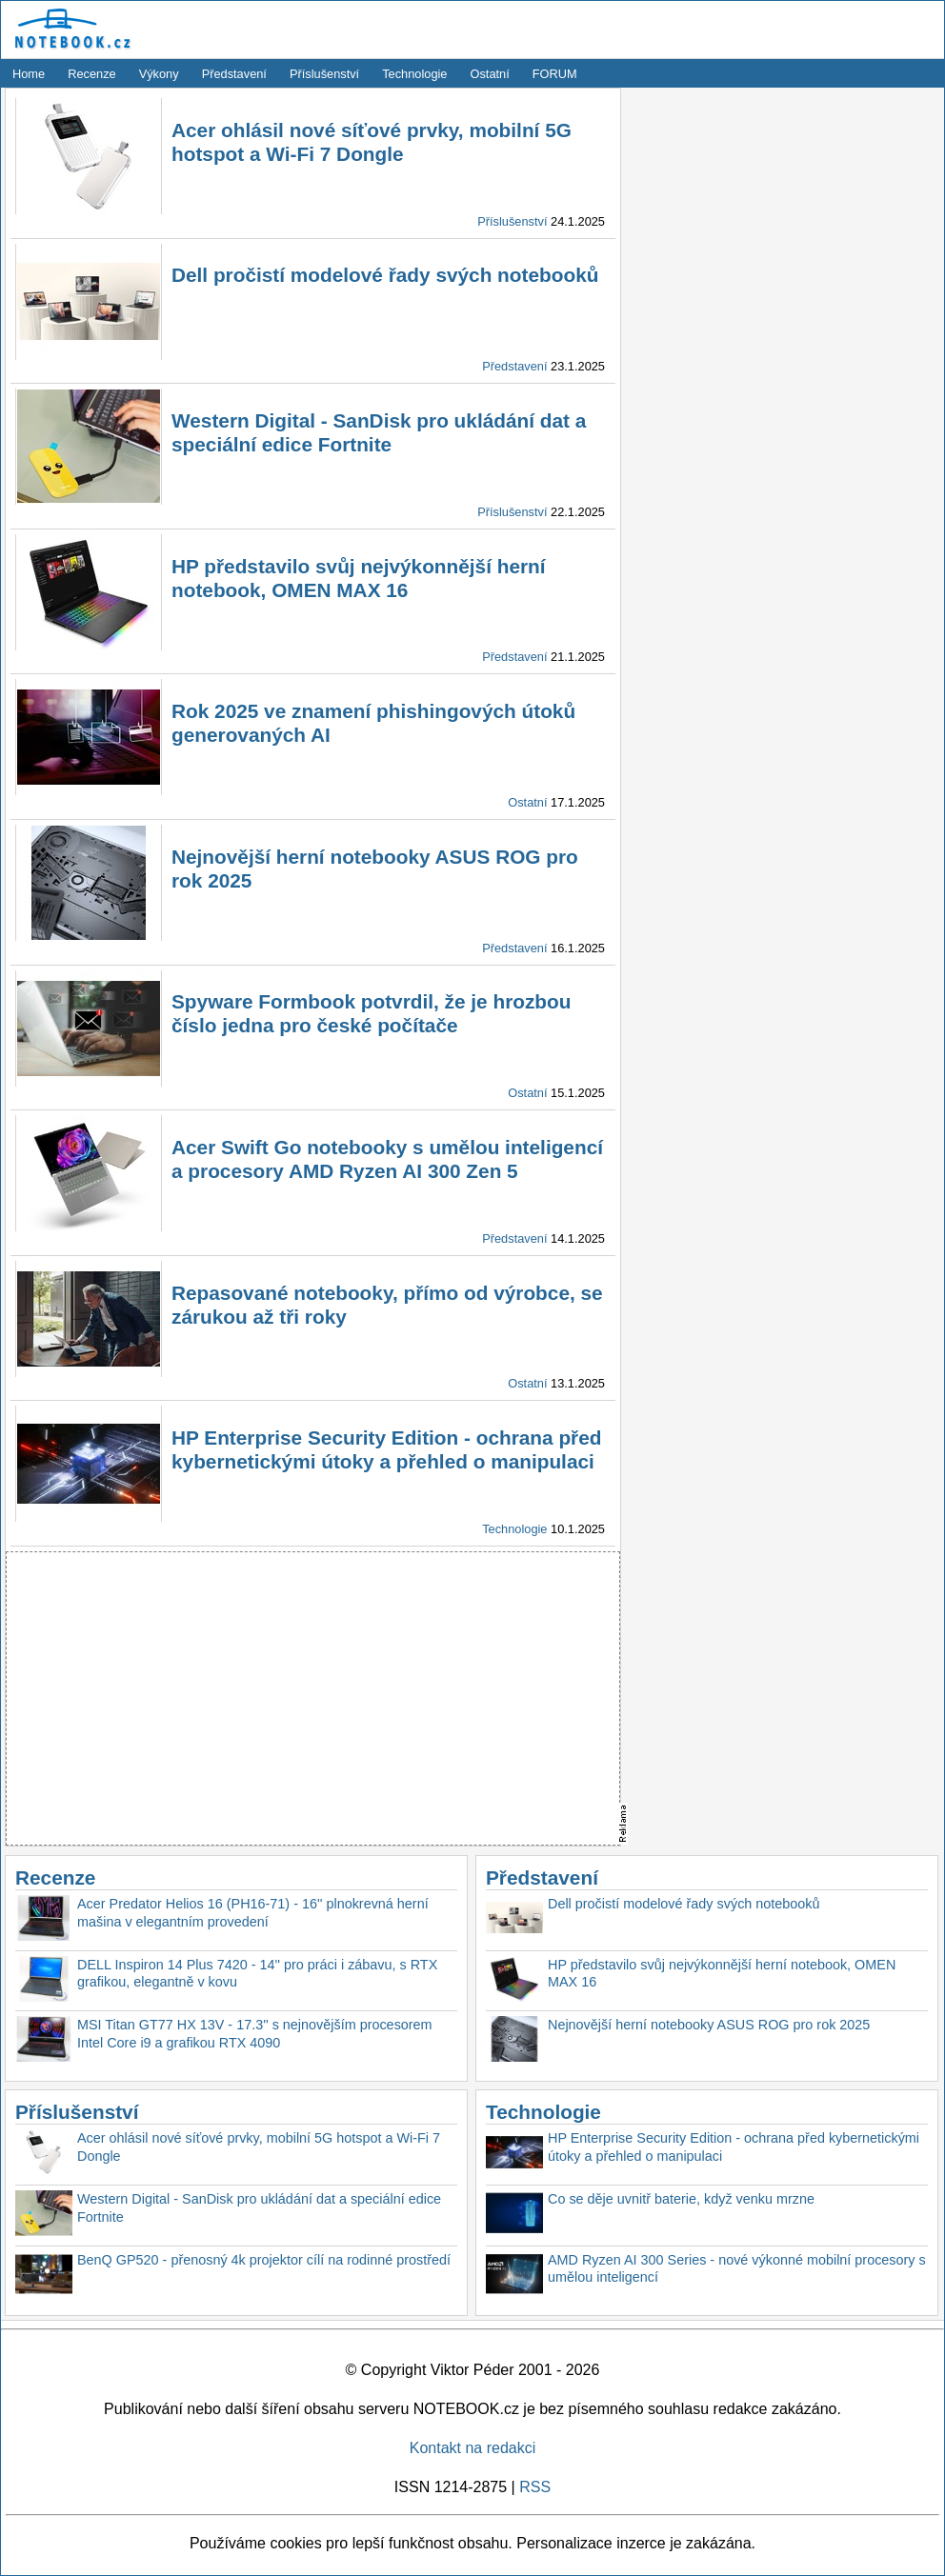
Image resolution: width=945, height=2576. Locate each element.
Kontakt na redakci (473, 2448)
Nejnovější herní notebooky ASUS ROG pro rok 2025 (709, 2024)
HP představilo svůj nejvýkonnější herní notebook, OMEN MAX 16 (721, 1973)
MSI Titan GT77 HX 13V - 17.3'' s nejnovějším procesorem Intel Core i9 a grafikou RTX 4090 (254, 2033)
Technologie (414, 74)
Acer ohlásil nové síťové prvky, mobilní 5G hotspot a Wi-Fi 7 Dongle (258, 2147)
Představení (234, 74)
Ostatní (490, 74)
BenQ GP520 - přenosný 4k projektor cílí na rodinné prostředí (264, 2259)
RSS (535, 2487)
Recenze (92, 74)
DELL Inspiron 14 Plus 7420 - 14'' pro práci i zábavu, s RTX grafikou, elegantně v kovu (257, 1973)
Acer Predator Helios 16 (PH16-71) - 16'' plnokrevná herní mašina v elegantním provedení (253, 1912)
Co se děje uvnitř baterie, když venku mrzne (681, 2199)
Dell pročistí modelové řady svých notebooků (384, 275)
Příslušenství (324, 74)
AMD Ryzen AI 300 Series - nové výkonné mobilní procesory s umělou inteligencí (737, 2269)
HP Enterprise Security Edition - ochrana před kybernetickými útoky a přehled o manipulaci (733, 2147)
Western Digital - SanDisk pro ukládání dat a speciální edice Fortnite (259, 2208)
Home (28, 74)
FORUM (555, 74)
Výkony (159, 74)
